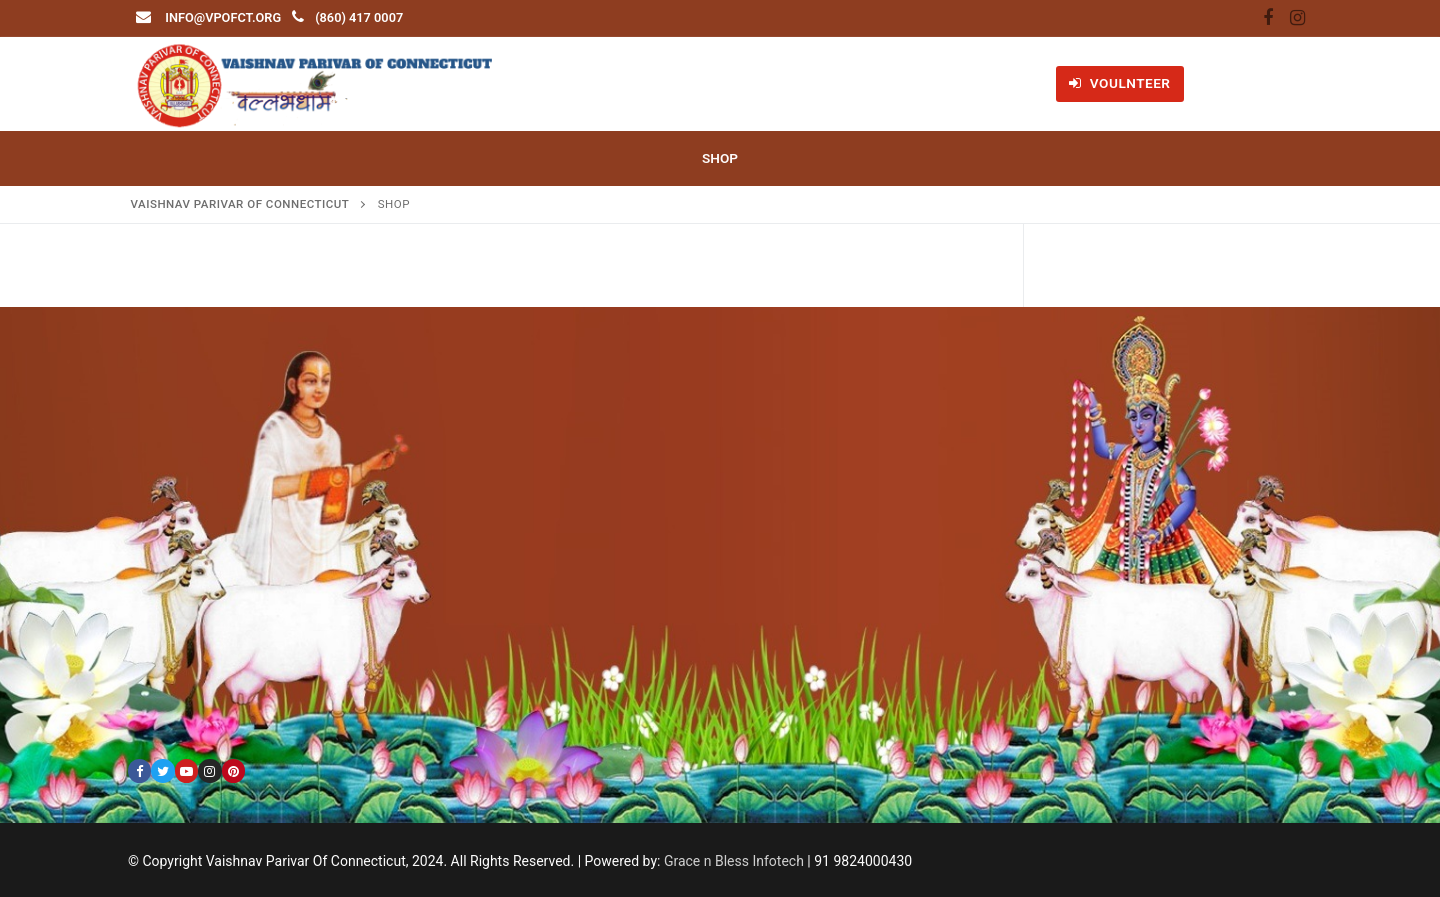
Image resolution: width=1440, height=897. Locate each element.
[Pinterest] (233, 770)
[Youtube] (186, 770)
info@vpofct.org (223, 17)
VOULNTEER (1119, 83)
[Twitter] (162, 770)
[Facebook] (1268, 19)
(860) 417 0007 (359, 17)
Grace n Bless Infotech (734, 861)
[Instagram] (1297, 19)
